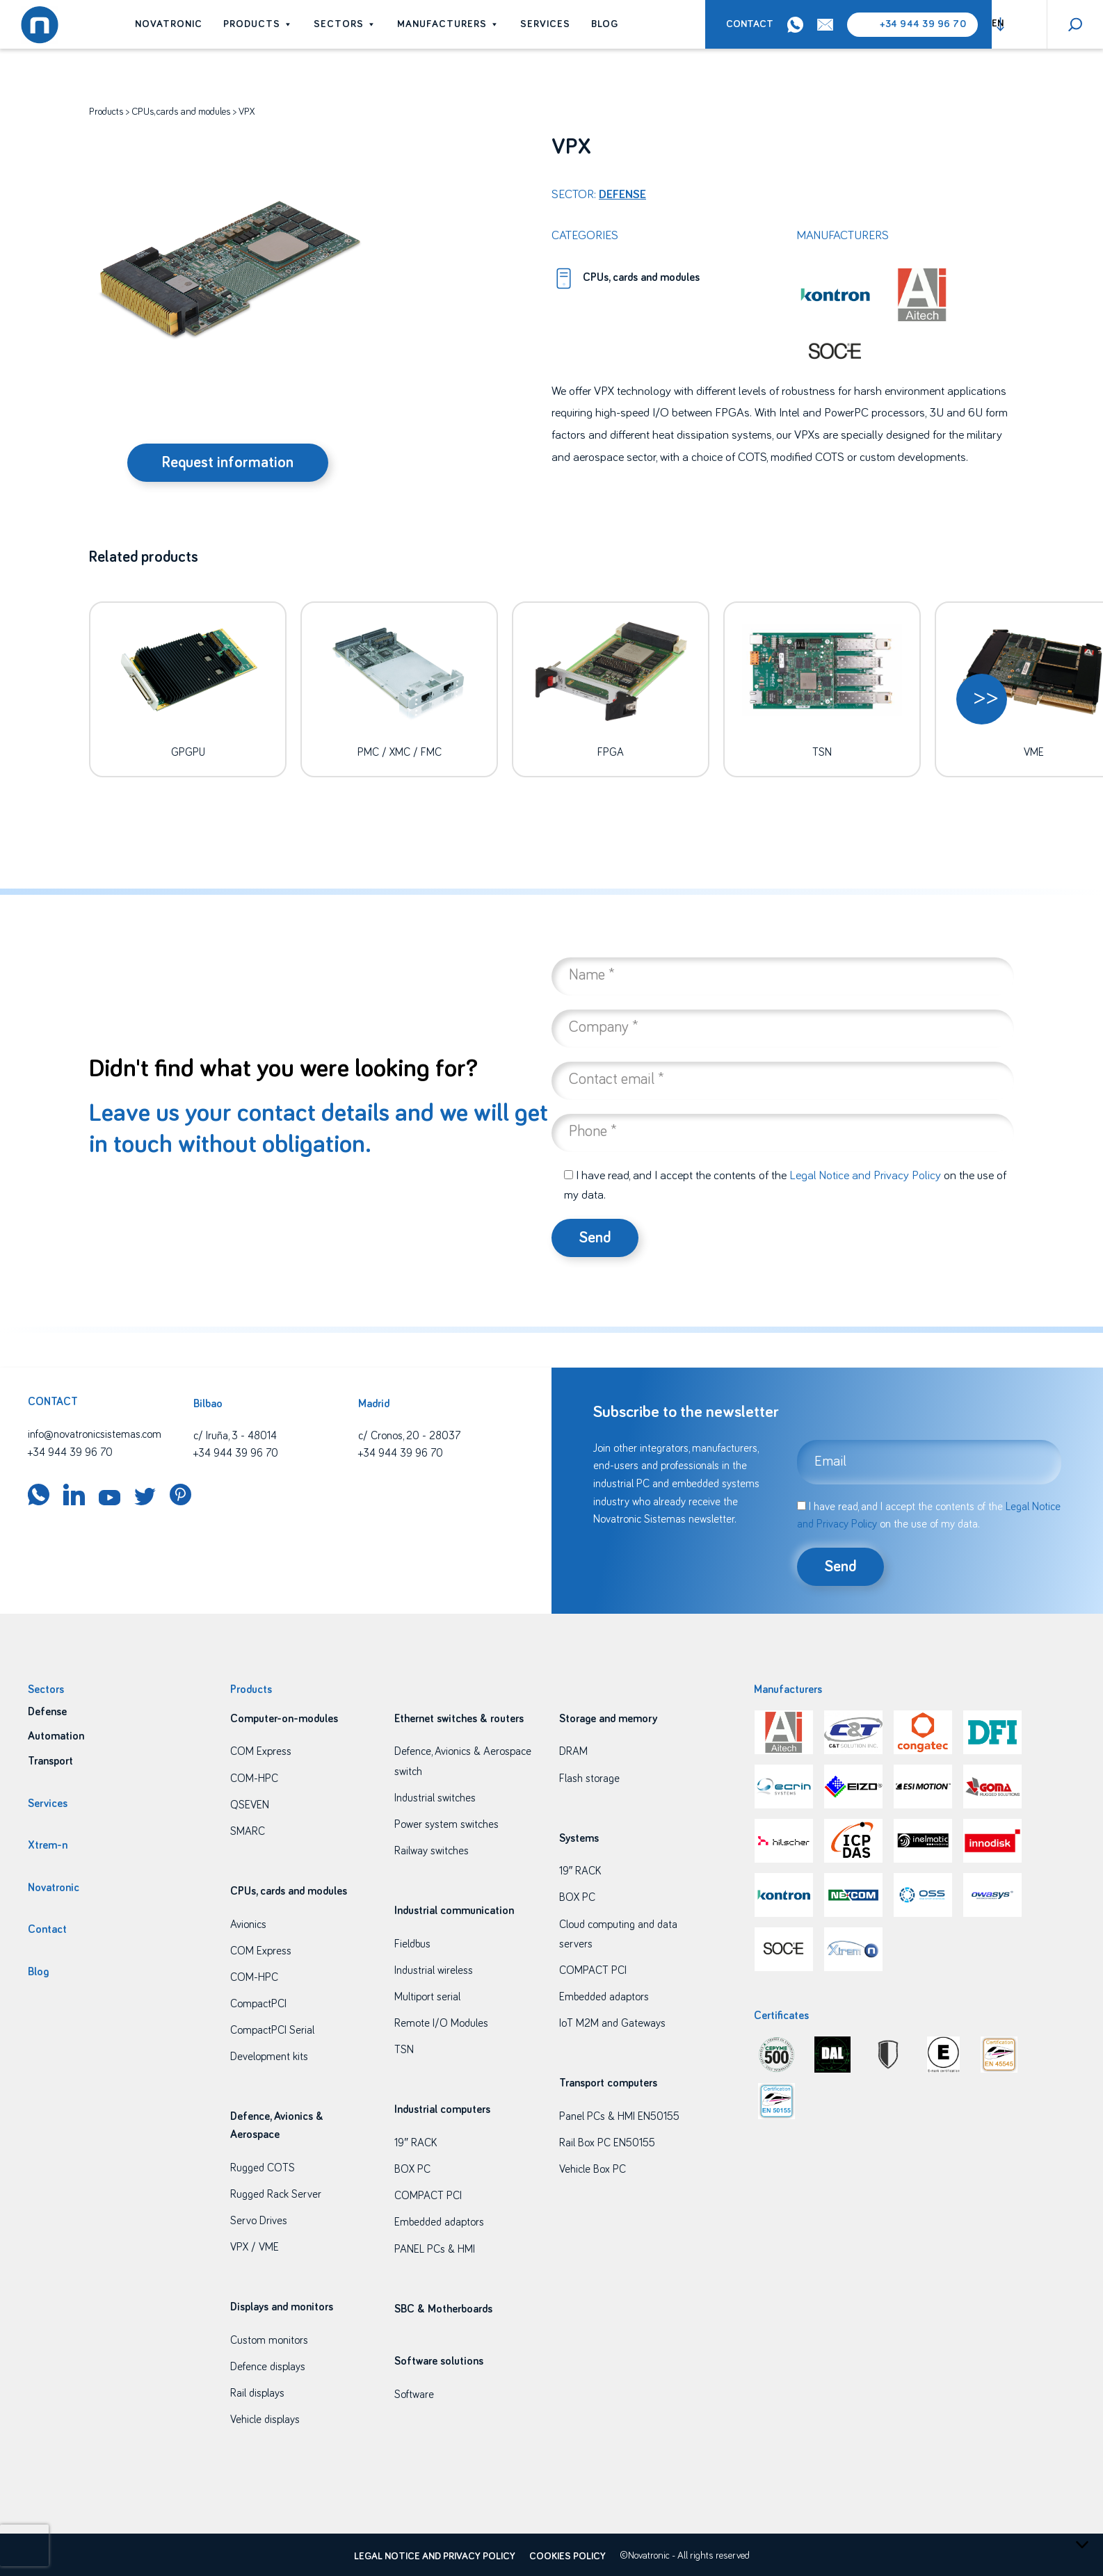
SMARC (247, 1831)
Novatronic (168, 24)
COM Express (260, 1751)
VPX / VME (254, 2247)
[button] (981, 699)
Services (545, 24)
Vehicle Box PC (592, 2169)
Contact (749, 24)
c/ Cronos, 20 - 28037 (409, 1435)
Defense (622, 194)
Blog (604, 24)
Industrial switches (435, 1798)
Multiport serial (427, 1996)
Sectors (345, 24)
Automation (56, 1736)
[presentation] (24, 2545)
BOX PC (412, 2169)
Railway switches (431, 1850)
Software (414, 2394)
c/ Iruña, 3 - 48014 (235, 1435)
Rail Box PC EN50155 (607, 2142)
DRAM (573, 1751)
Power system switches (446, 1824)
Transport (50, 1761)
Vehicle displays (265, 2419)
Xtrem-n (47, 1845)
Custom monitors (269, 2340)
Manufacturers (448, 24)
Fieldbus (412, 1944)
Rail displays (257, 2393)
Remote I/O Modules (441, 2023)
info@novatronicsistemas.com (94, 1434)
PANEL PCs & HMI (434, 2249)
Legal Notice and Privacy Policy (865, 1175)
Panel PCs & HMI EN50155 (619, 2116)
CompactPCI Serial (272, 2030)
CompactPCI (258, 2003)
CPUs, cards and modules (181, 112)
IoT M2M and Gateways (612, 2023)
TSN (404, 2049)
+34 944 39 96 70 (923, 24)
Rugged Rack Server (275, 2194)
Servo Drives (258, 2220)
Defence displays (267, 2366)
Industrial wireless (433, 1970)
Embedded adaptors (439, 2222)
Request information (227, 463)
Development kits (269, 2056)
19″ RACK (415, 2142)
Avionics (248, 1924)
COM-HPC (254, 1778)
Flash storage (589, 1778)
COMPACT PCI (428, 2195)
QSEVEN (249, 1805)
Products (258, 24)
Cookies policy (567, 2556)
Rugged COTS (262, 2167)
